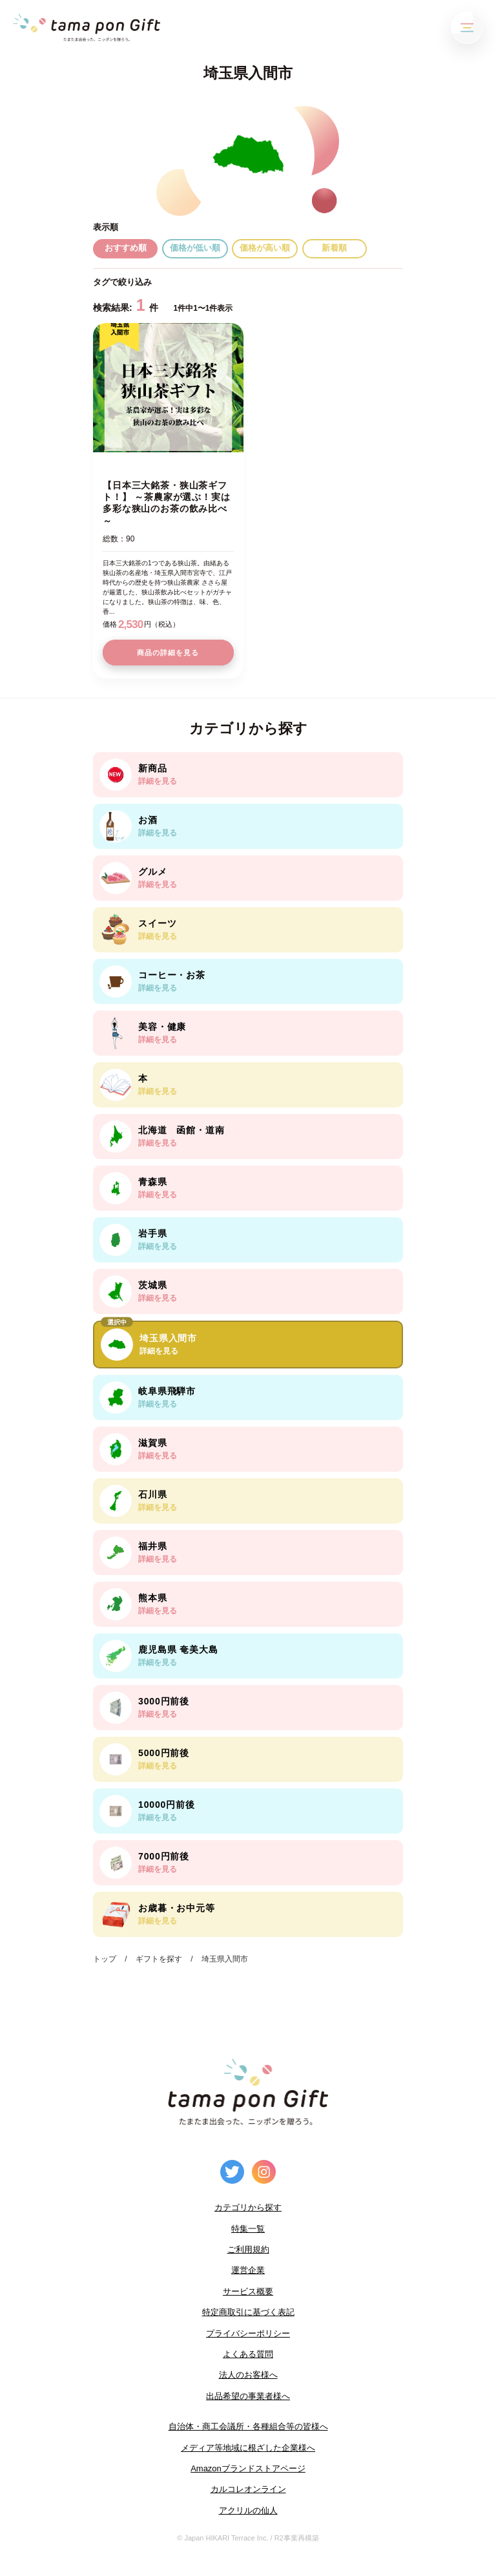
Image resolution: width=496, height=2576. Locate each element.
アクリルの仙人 (248, 2510)
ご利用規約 (248, 2249)
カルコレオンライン (248, 2489)
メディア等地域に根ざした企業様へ (248, 2448)
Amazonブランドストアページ (248, 2468)
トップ (104, 1958)
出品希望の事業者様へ (248, 2396)
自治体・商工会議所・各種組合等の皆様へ (248, 2426)
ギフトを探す (159, 1958)
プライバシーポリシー (248, 2333)
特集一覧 (248, 2229)
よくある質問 (248, 2354)
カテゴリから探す (248, 2207)
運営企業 (248, 2270)
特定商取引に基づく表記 (248, 2312)
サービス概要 (248, 2291)
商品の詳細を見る (168, 652)
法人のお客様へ (248, 2375)
